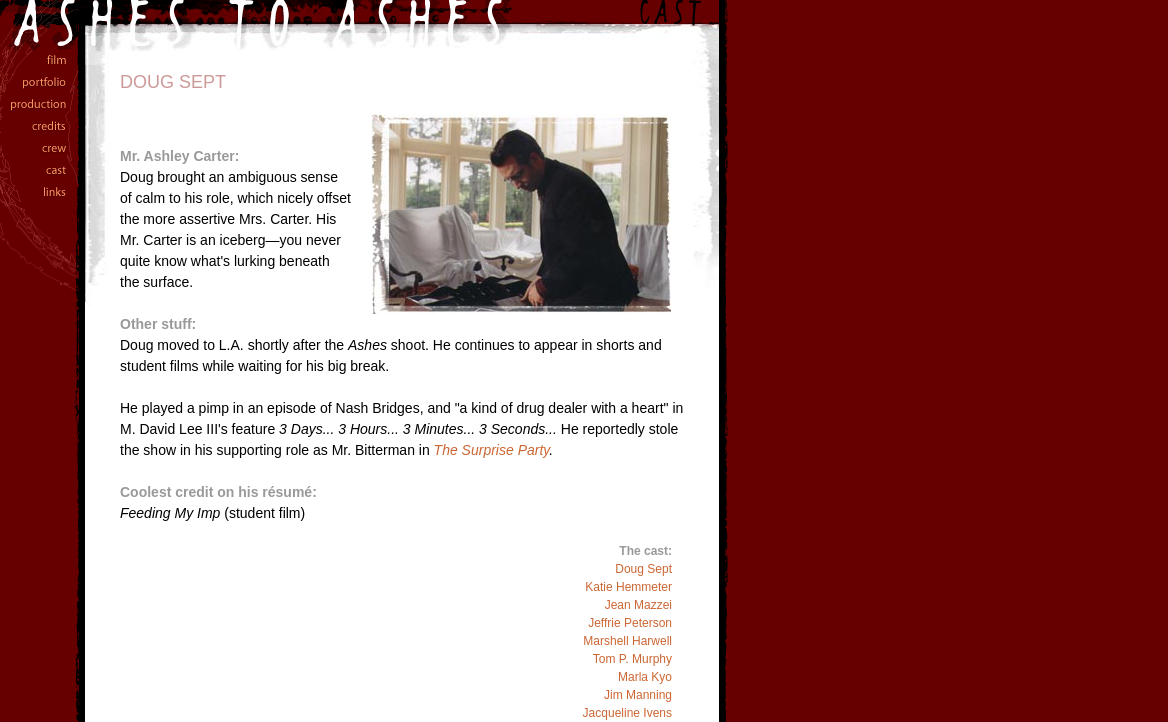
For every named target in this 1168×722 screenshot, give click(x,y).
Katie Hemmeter (628, 587)
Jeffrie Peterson (630, 623)
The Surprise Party (492, 450)
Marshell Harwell (627, 641)
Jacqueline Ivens (627, 713)
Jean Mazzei (638, 605)
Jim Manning (638, 695)
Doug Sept (643, 569)
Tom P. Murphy (632, 659)
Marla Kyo (645, 677)
